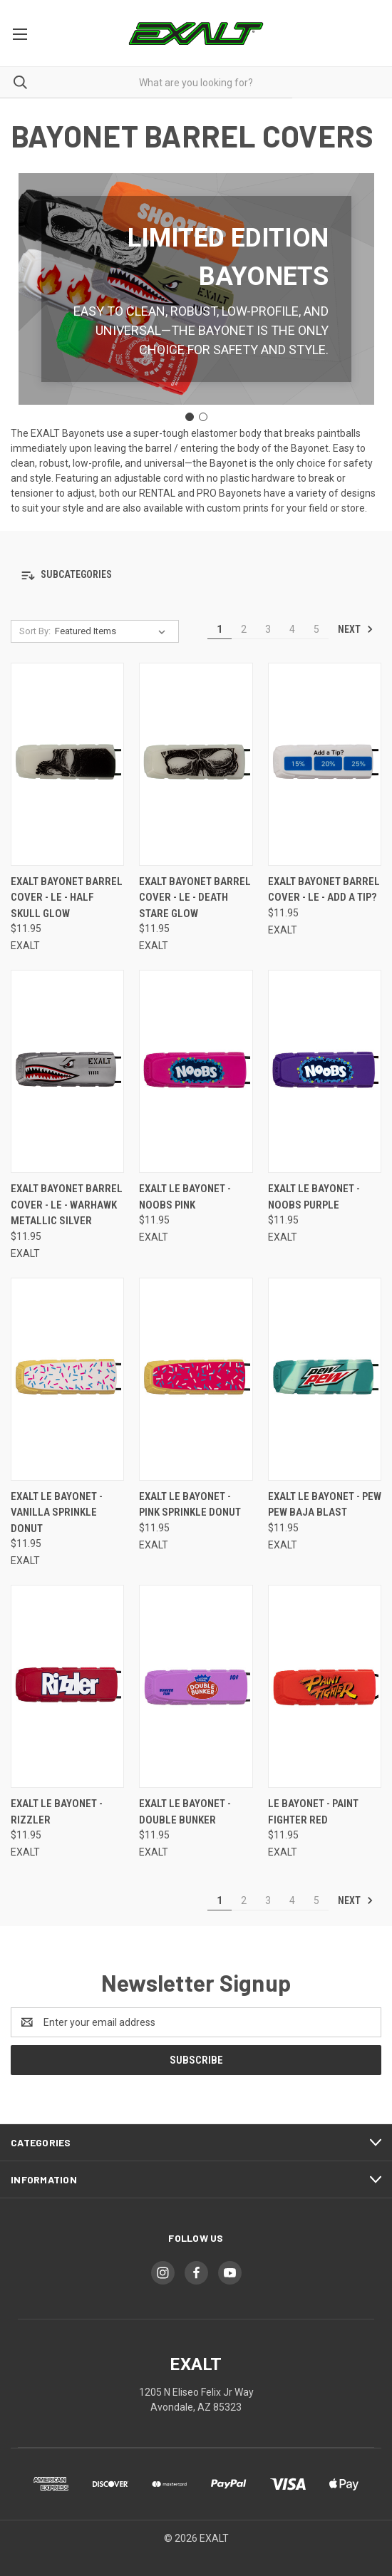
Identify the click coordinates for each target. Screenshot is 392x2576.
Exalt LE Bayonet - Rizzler (57, 1811)
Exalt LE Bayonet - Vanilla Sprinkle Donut (57, 1512)
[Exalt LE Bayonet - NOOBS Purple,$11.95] (324, 1071)
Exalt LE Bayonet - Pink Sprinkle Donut (190, 1504)
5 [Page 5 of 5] (316, 629)
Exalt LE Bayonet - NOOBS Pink (185, 1196)
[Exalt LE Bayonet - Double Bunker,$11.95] (195, 1686)
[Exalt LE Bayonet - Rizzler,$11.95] (67, 1686)
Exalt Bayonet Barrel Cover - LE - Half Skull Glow (67, 897)
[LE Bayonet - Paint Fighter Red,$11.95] (324, 1686)
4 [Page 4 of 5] (292, 629)
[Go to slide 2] (203, 417)
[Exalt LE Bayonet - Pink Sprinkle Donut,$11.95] (195, 1379)
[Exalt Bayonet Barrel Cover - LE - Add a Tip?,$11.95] (324, 764)
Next (355, 629)
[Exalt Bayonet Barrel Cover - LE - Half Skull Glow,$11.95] (67, 764)
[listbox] (113, 631)
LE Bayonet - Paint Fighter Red (313, 1811)
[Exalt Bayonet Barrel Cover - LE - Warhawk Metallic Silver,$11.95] (67, 1071)
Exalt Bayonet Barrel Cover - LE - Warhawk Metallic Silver (67, 1204)
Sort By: (35, 631)
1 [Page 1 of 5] (219, 629)
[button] (196, 575)
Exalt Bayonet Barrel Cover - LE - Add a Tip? (324, 889)
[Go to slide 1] (189, 417)
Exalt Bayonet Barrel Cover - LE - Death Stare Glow (195, 897)
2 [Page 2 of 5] (244, 629)
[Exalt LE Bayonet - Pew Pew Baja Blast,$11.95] (324, 1379)
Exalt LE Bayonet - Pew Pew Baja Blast (324, 1504)
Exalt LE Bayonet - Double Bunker (185, 1811)
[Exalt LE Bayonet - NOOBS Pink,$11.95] (195, 1071)
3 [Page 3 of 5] (268, 629)
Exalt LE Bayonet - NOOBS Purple (314, 1196)
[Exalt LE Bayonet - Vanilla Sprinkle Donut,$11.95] (67, 1379)
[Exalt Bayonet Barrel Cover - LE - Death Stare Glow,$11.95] (195, 764)
